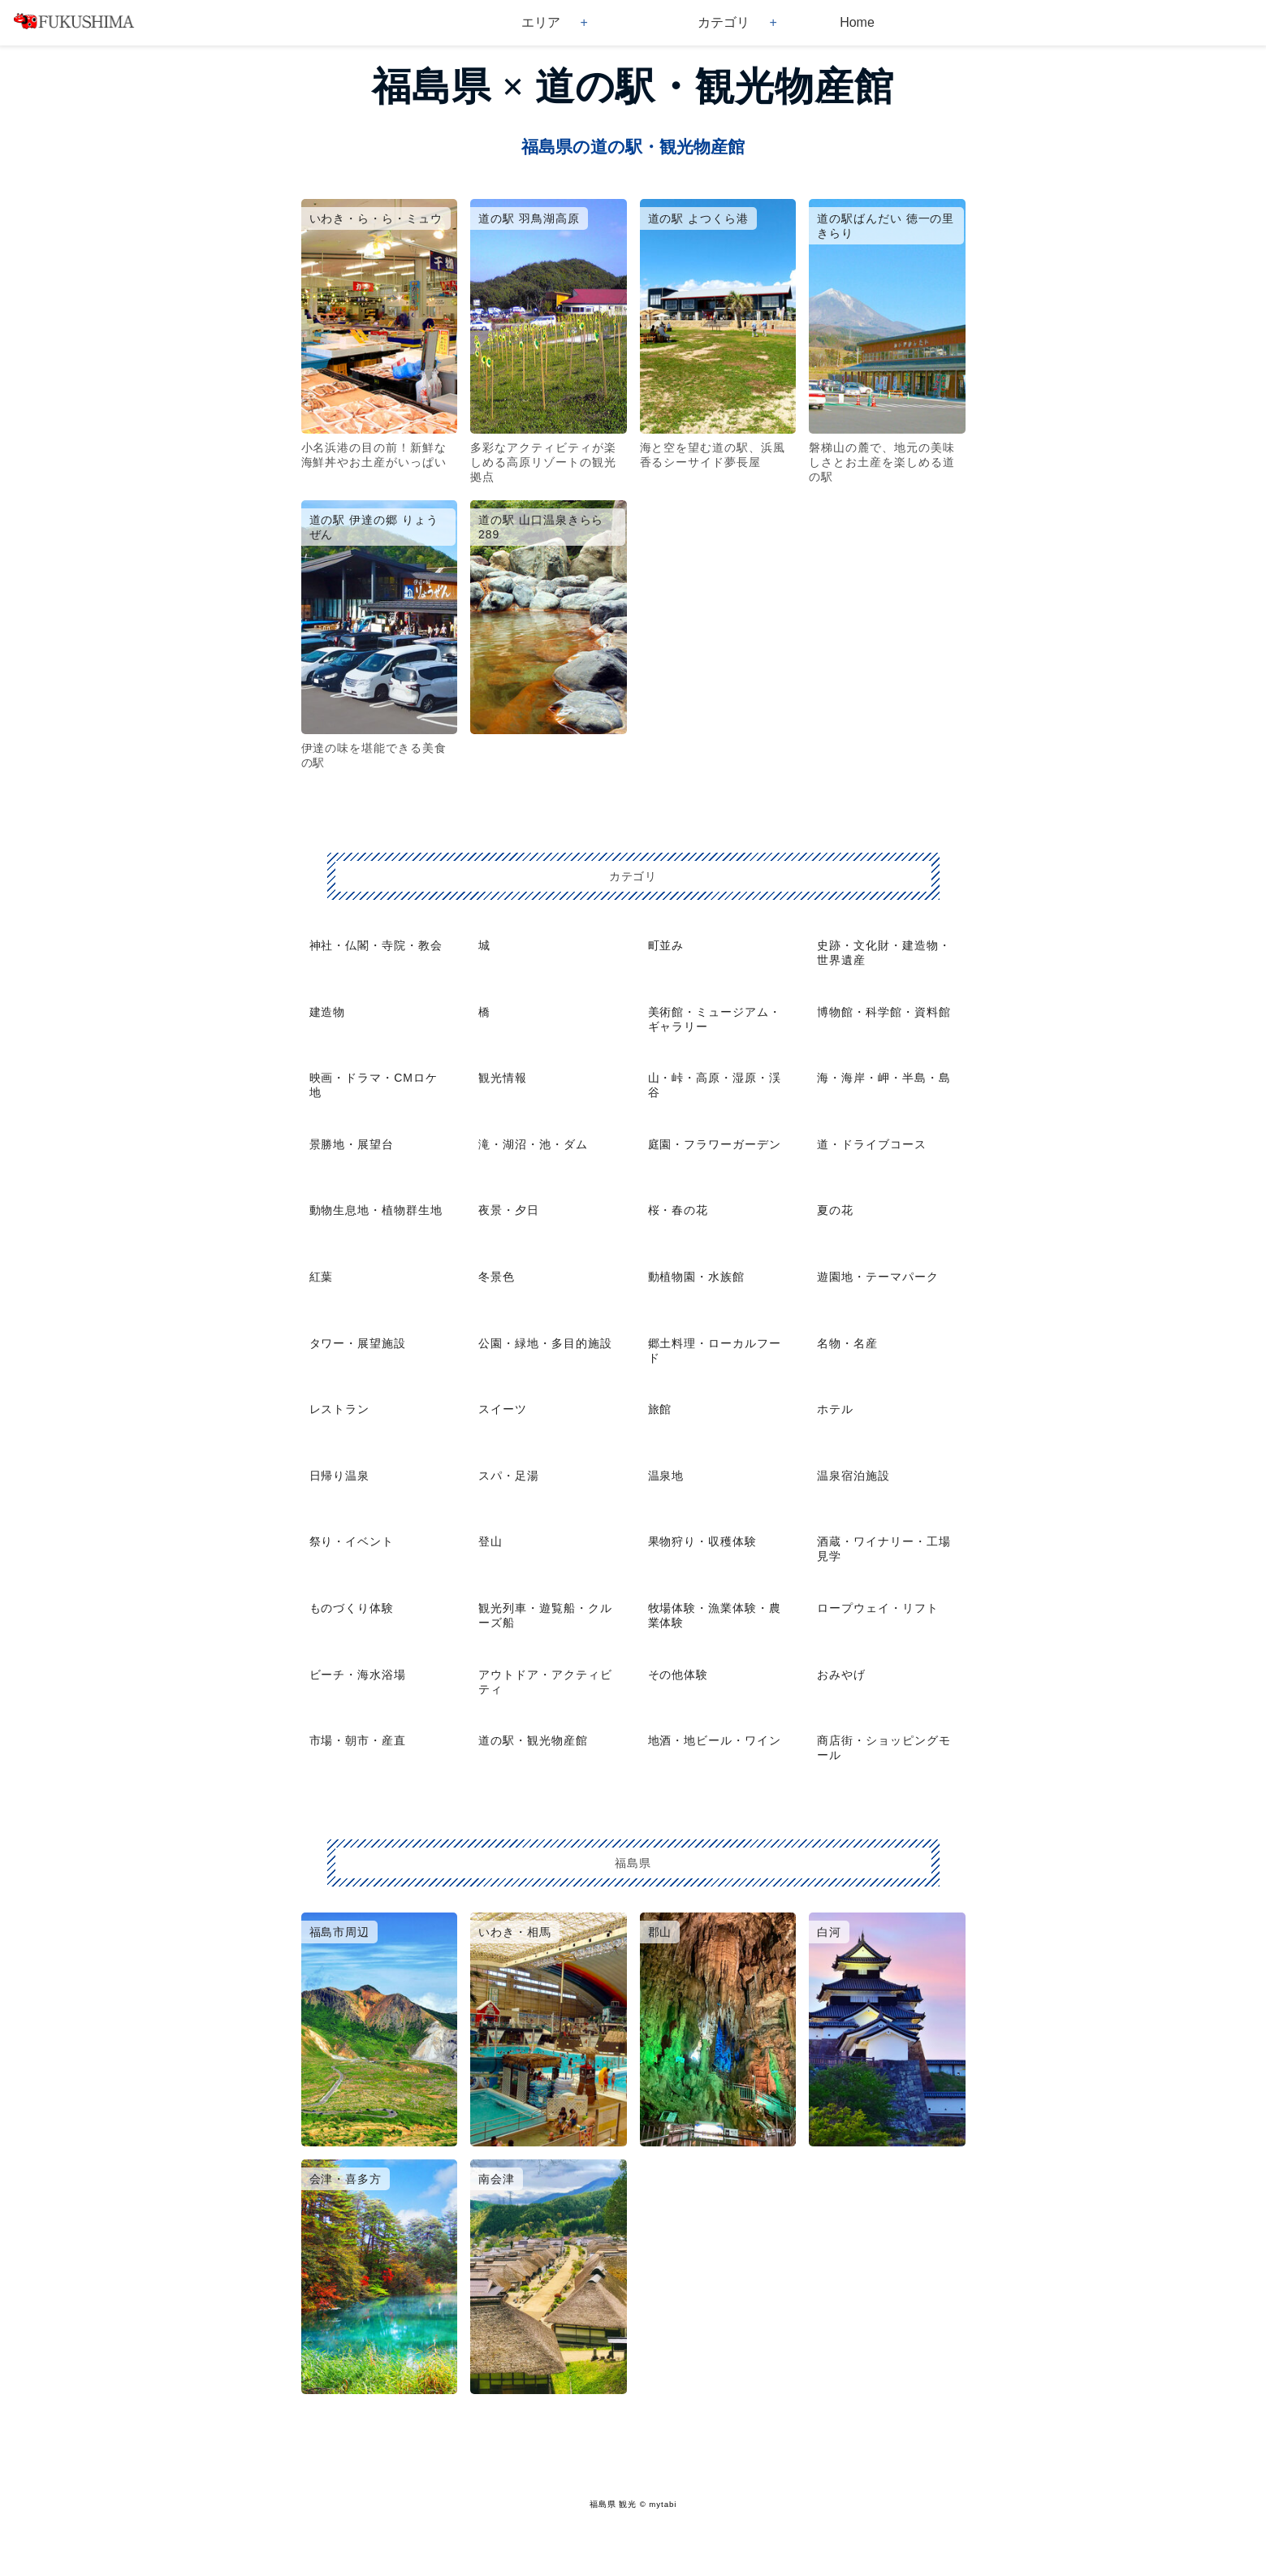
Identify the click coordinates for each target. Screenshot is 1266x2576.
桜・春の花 (678, 1210)
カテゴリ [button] (724, 22)
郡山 (660, 1932)
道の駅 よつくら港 (699, 218)
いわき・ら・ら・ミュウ (376, 218)
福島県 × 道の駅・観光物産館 (633, 86)
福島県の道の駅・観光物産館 (633, 146)
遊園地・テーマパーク (878, 1276)
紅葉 (321, 1276)
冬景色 (496, 1276)
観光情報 (502, 1077)
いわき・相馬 (514, 1932)
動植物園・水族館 (696, 1276)
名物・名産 (847, 1343)
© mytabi (658, 2504)
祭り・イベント (352, 1541)
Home (857, 22)
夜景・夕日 (508, 1210)
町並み (666, 945)
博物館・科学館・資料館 (884, 1011)
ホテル (835, 1409)
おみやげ (841, 1674)
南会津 (496, 2178)
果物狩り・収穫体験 (703, 1541)
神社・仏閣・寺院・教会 (376, 945)
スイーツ (502, 1409)
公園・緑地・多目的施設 (545, 1343)
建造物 (327, 1011)
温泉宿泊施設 (853, 1475)
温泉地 (666, 1475)
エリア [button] (540, 22)
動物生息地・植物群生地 (376, 1210)
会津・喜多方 (345, 2178)
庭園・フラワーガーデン (715, 1144)
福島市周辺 (339, 1932)
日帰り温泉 (339, 1475)
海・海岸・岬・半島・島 (884, 1077)
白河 (829, 1932)
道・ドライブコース (872, 1144)
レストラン (339, 1409)
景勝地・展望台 (352, 1144)
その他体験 (678, 1674)
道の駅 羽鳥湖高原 (529, 218)
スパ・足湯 (508, 1475)
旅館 (660, 1409)
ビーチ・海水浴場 (358, 1674)
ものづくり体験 (352, 1607)
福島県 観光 (613, 2504)
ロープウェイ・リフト (878, 1607)
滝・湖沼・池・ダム (533, 1144)
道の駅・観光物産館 (533, 1740)
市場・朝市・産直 (358, 1740)
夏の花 (835, 1210)
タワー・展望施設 (358, 1343)
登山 (490, 1541)
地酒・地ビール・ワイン (715, 1740)
